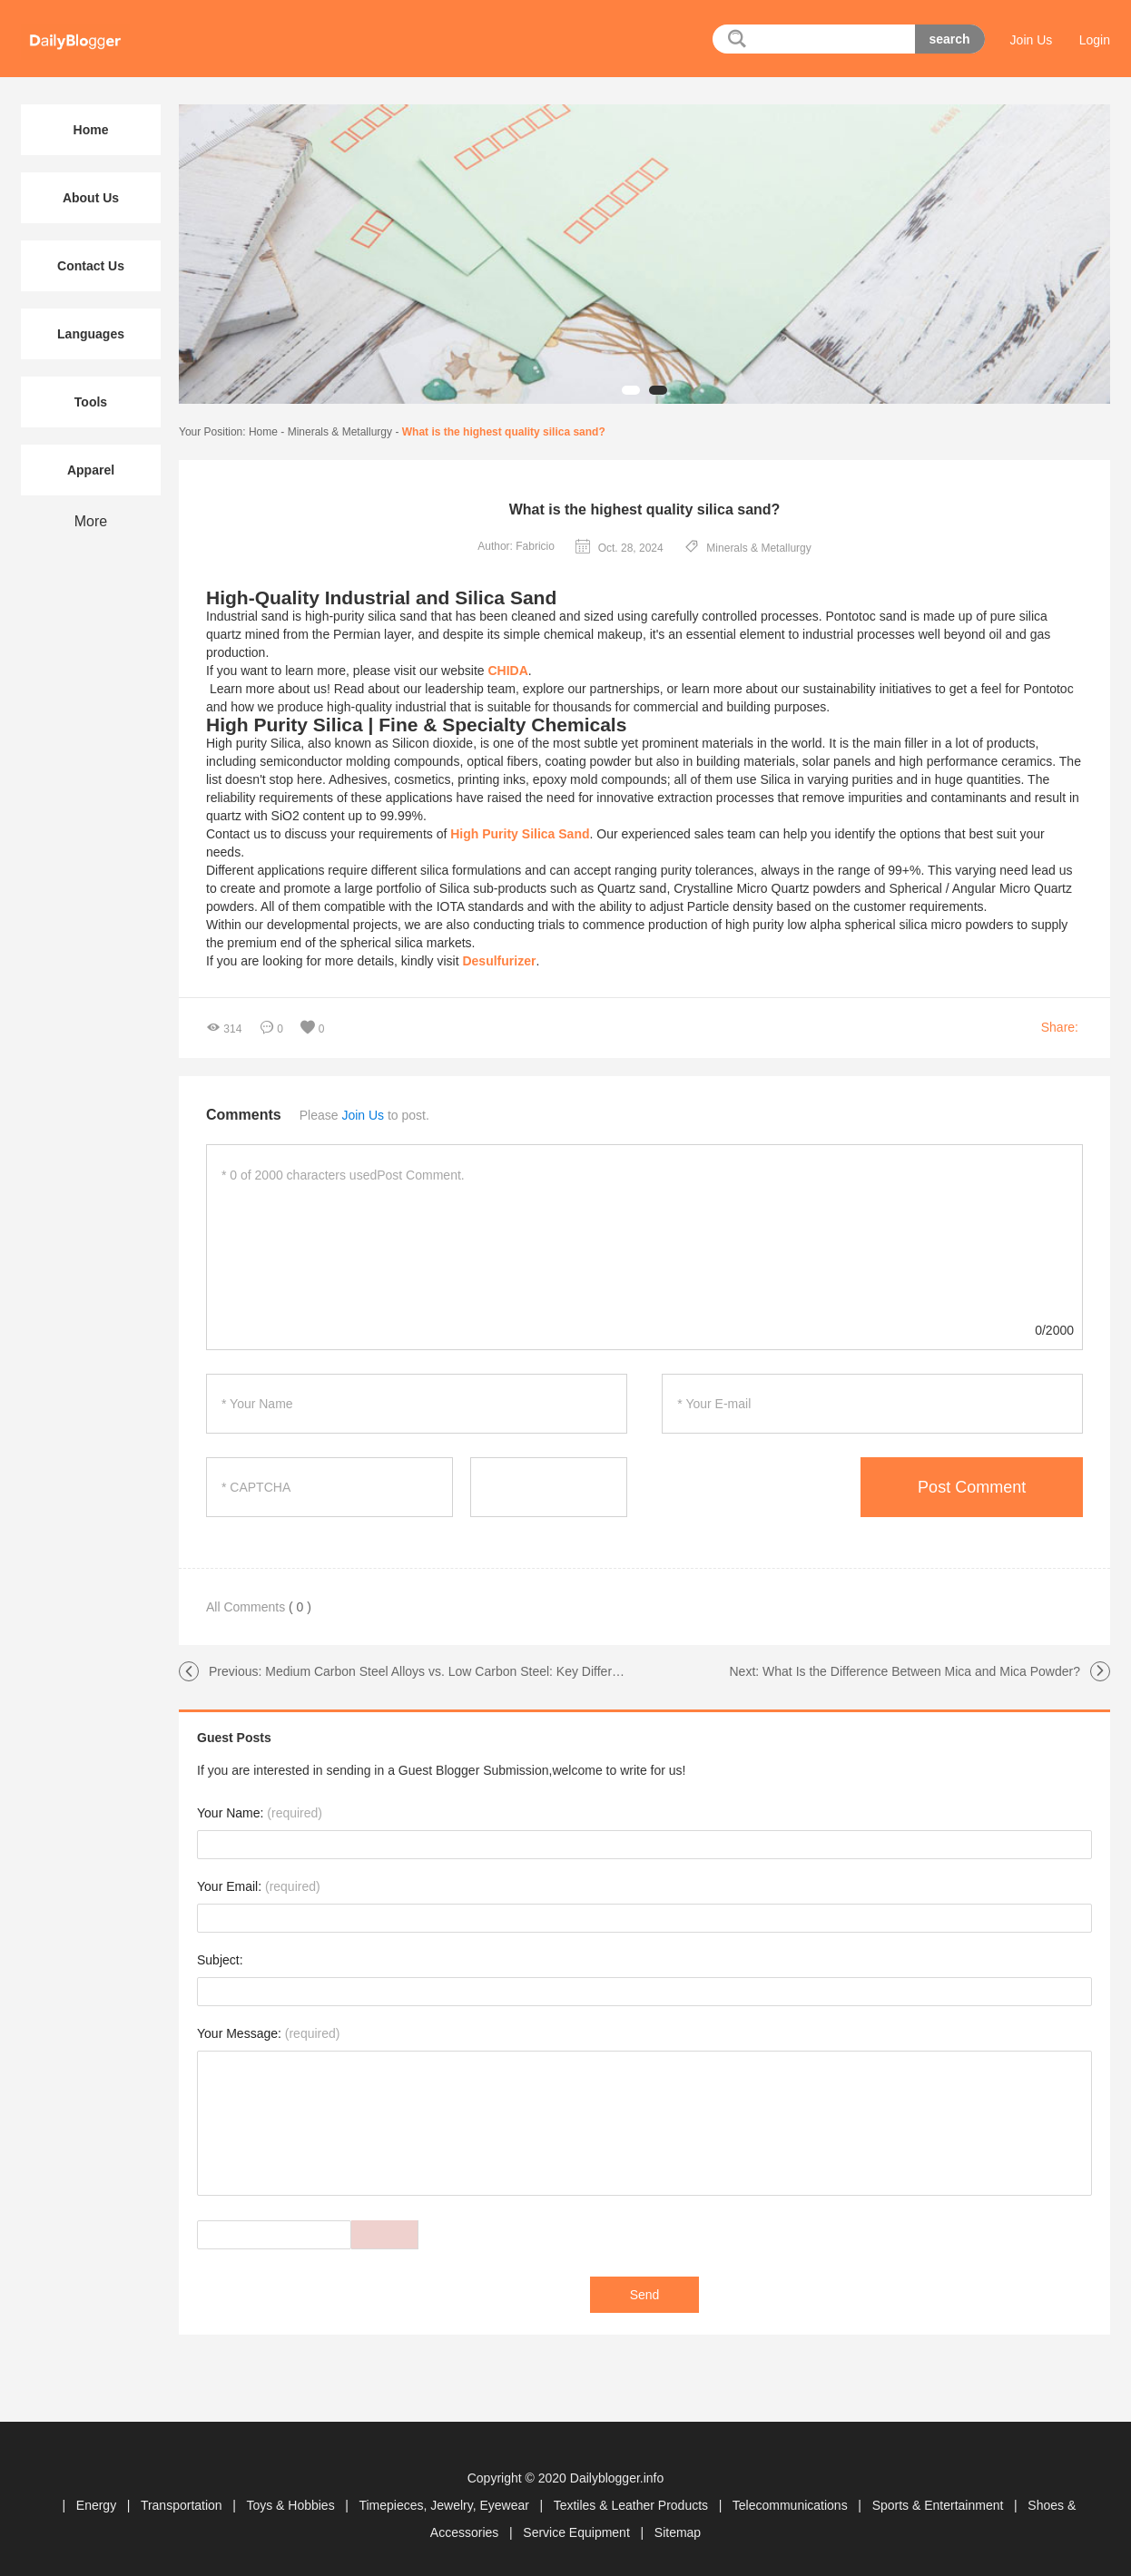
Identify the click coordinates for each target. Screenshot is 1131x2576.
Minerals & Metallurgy (340, 432)
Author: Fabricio (516, 546)
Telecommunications (792, 2505)
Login (1094, 40)
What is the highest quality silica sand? (503, 432)
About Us (91, 198)
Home (263, 432)
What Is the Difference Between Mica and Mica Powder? (921, 1671)
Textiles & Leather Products (633, 2505)
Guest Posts (234, 1737)
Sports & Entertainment (940, 2505)
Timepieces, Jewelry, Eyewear (445, 2505)
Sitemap (677, 2532)
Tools (90, 402)
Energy (98, 2505)
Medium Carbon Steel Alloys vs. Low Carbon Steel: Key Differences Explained (485, 1671)
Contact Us (90, 266)
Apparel (90, 470)
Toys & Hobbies (292, 2505)
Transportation (183, 2505)
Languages (90, 334)
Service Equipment (578, 2532)
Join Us (1031, 40)
